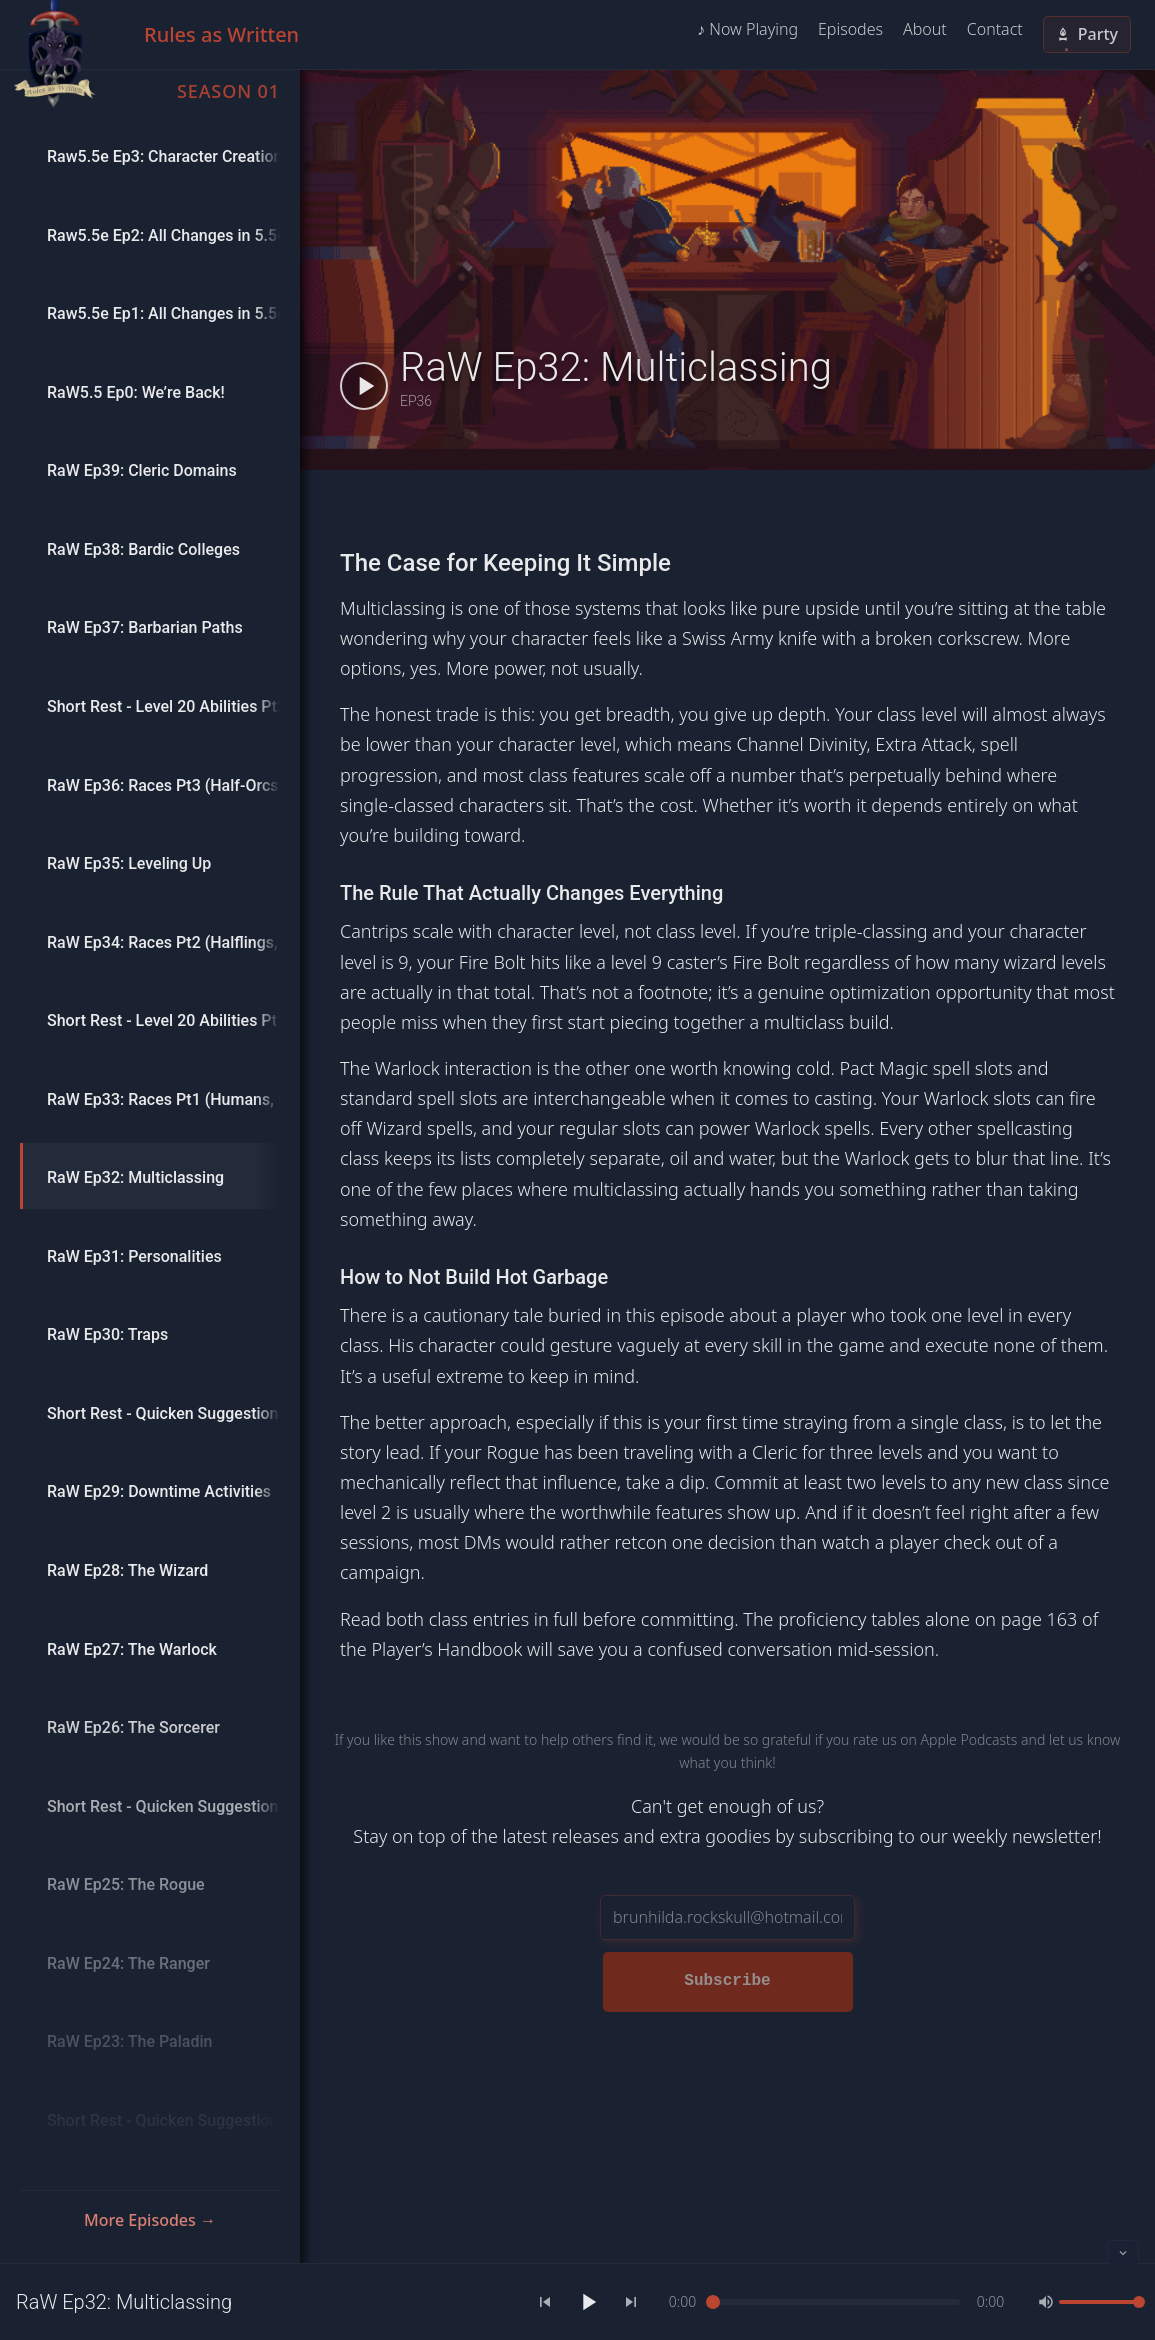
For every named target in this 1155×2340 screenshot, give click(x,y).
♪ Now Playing (747, 29)
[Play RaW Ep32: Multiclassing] (364, 386)
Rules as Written (221, 34)
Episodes (850, 29)
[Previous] (545, 2302)
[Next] (631, 2302)
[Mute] (1046, 2302)
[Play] (588, 2302)
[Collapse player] (1123, 2252)
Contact (995, 29)
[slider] (836, 2302)
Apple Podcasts (969, 1739)
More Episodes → (150, 2220)
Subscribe (727, 1981)
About (925, 29)
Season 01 (228, 91)
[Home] (54, 54)
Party (1087, 34)
